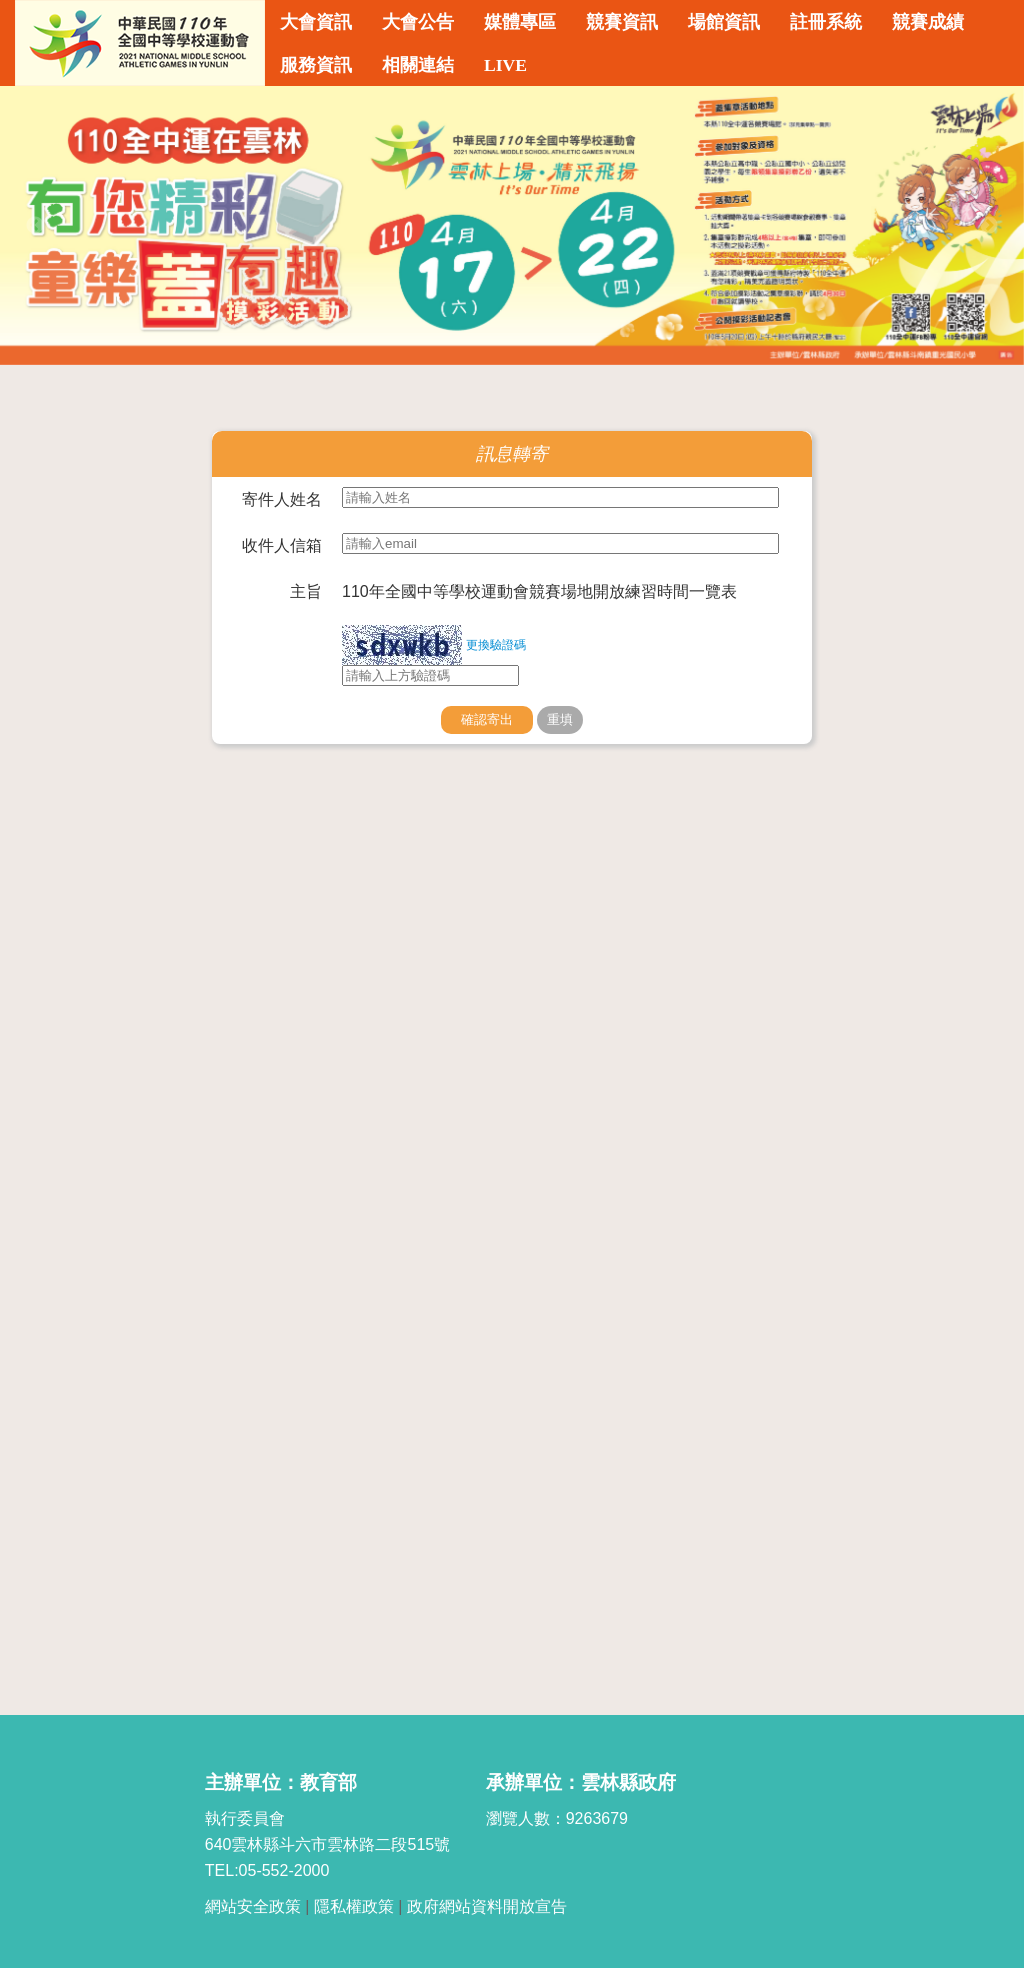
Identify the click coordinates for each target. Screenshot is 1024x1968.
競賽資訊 (622, 22)
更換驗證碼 (496, 645)
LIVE (505, 65)
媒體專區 (520, 22)
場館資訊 (724, 22)
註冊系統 (826, 22)
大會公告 (418, 22)
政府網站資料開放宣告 (487, 1906)
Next (989, 226)
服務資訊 (316, 65)
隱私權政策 (354, 1906)
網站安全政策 (253, 1906)
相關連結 (418, 65)
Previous (35, 226)
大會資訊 (316, 22)
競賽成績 (928, 22)
